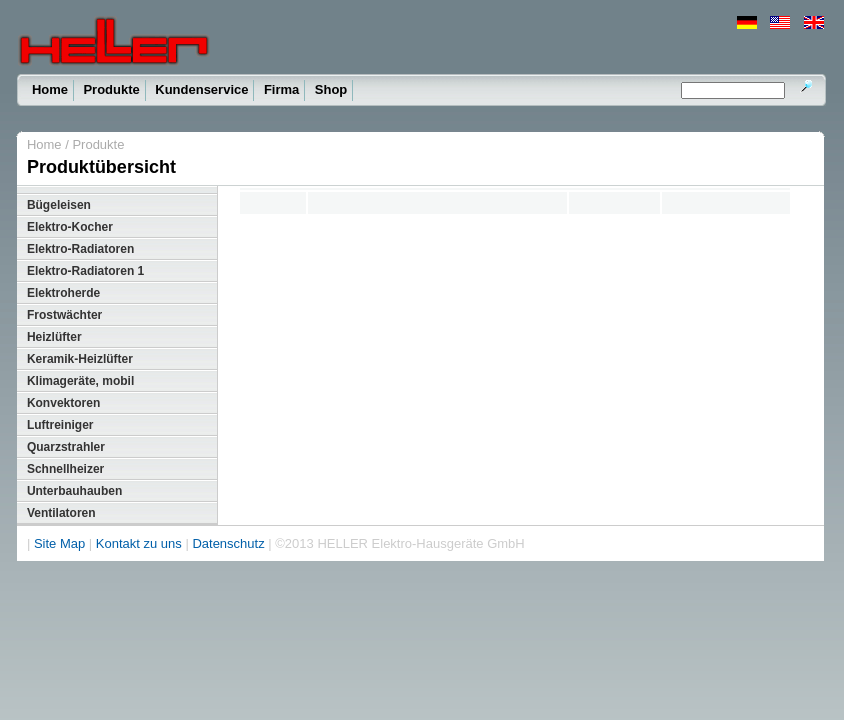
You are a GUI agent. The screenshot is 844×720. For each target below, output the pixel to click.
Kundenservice (201, 89)
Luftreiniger (60, 425)
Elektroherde (63, 293)
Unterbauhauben (74, 491)
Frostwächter (64, 315)
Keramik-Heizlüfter (80, 359)
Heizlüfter (54, 337)
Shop (331, 89)
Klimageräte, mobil (80, 381)
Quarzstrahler (66, 447)
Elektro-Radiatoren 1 (85, 271)
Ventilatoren (61, 513)
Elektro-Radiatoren (80, 249)
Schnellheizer (65, 469)
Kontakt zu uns (139, 543)
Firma (281, 89)
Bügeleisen (59, 205)
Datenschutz (228, 543)
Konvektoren (63, 403)
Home (50, 89)
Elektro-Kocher (70, 227)
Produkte (111, 89)
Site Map (59, 543)
